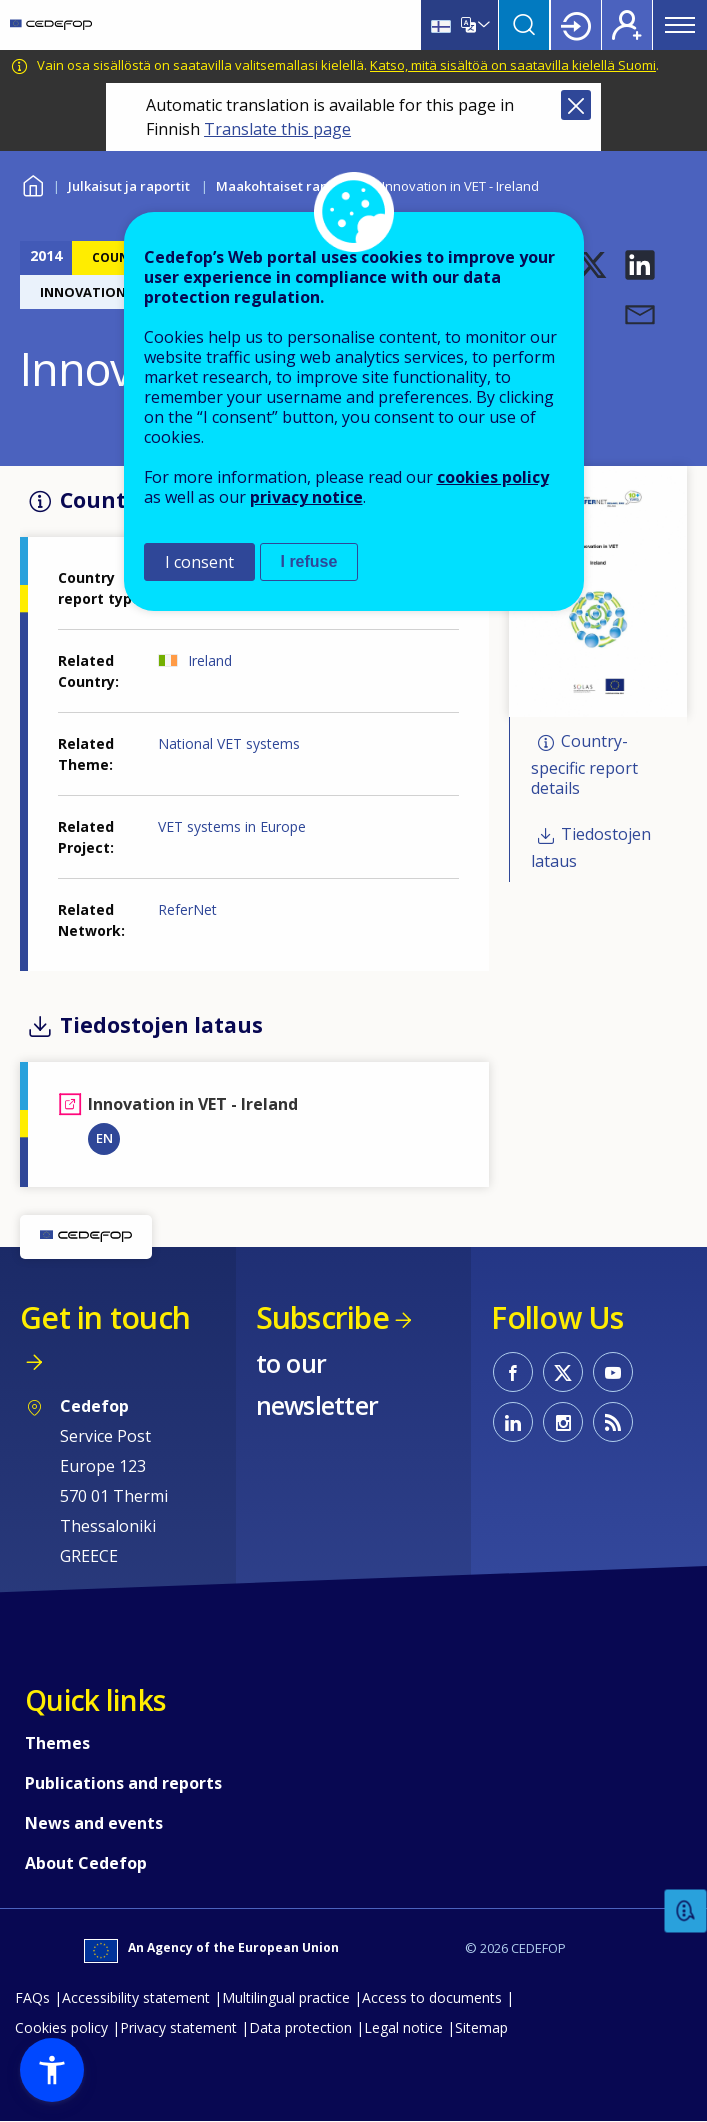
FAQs (32, 1997)
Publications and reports (123, 1783)
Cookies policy (61, 2027)
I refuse (309, 561)
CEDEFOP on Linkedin (513, 1422)
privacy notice (306, 497)
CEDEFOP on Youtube (613, 1372)
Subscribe (322, 1317)
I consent (199, 562)
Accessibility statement (136, 1997)
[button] (592, 265)
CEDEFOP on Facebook (513, 1372)
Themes (57, 1743)
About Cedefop (86, 1863)
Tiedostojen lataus (591, 847)
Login (576, 25)
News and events (94, 1823)
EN (104, 1138)
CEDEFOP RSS (613, 1422)
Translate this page (277, 129)
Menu (680, 25)
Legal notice (403, 2027)
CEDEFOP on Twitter (563, 1372)
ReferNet (187, 909)
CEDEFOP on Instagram (563, 1422)
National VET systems (229, 743)
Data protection (300, 2027)
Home (32, 183)
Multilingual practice (286, 1997)
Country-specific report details (584, 765)
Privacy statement (178, 2027)
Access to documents (432, 1997)
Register (627, 25)
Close (576, 105)
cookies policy (493, 477)
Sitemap (481, 2027)
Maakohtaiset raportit (286, 186)
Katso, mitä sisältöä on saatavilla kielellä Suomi (513, 65)
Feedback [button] (686, 1911)
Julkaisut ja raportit (129, 186)
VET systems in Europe (232, 826)
